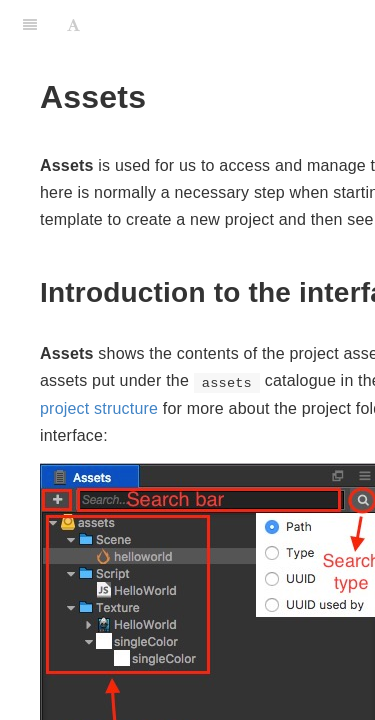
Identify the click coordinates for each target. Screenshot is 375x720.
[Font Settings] (73, 25)
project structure (99, 408)
